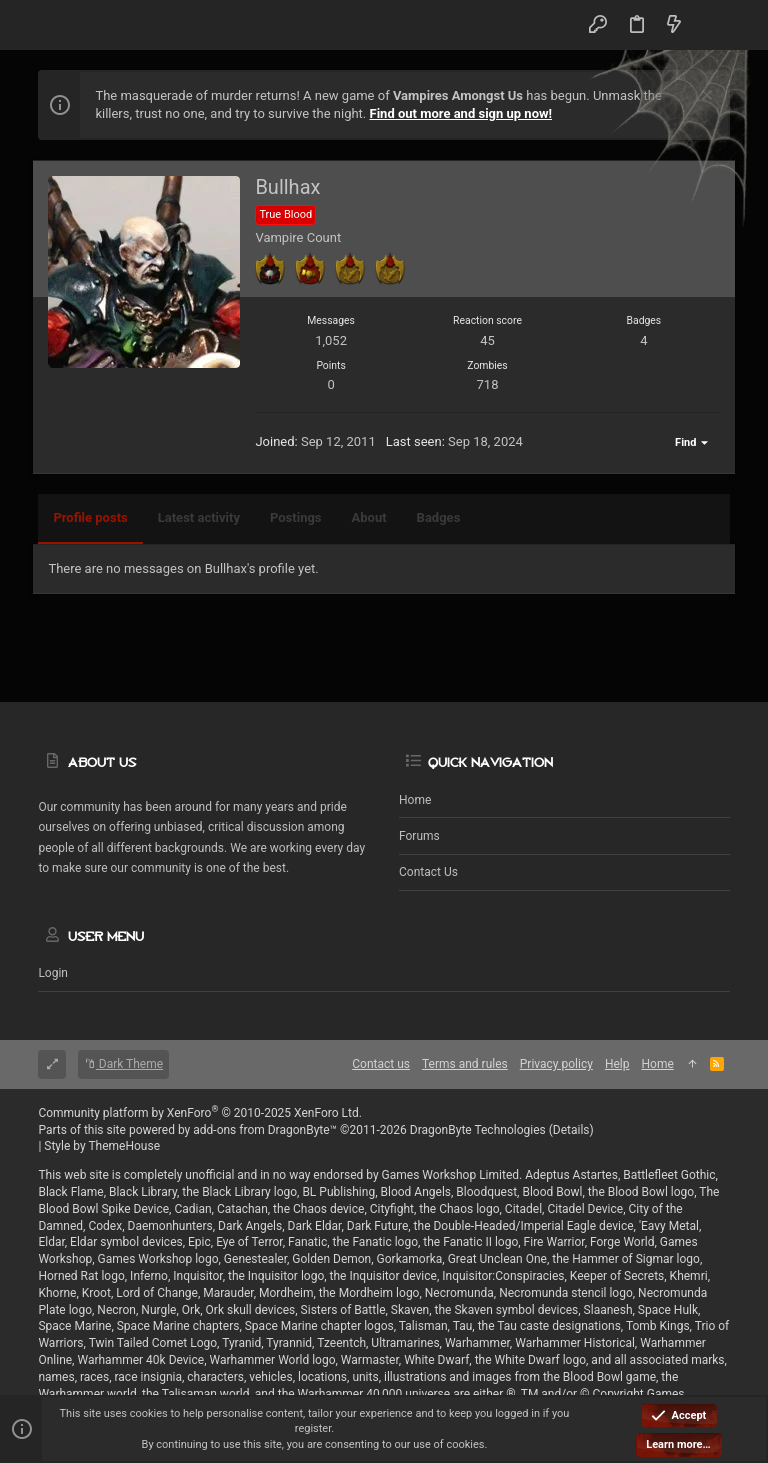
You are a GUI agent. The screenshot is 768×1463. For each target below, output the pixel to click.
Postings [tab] (296, 517)
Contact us (428, 872)
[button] (58, 25)
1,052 (331, 340)
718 (488, 384)
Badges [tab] (439, 517)
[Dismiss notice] (704, 97)
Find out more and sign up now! (461, 113)
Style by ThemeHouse (102, 1146)
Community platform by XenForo (200, 1113)
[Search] (709, 25)
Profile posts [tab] (90, 517)
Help (617, 1064)
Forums (419, 836)
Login (53, 973)
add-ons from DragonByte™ (265, 1130)
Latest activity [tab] (199, 517)
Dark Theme (123, 1064)
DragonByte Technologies (478, 1130)
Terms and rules (465, 1064)
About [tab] (369, 517)
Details (571, 1130)
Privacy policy (556, 1064)
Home (415, 800)
